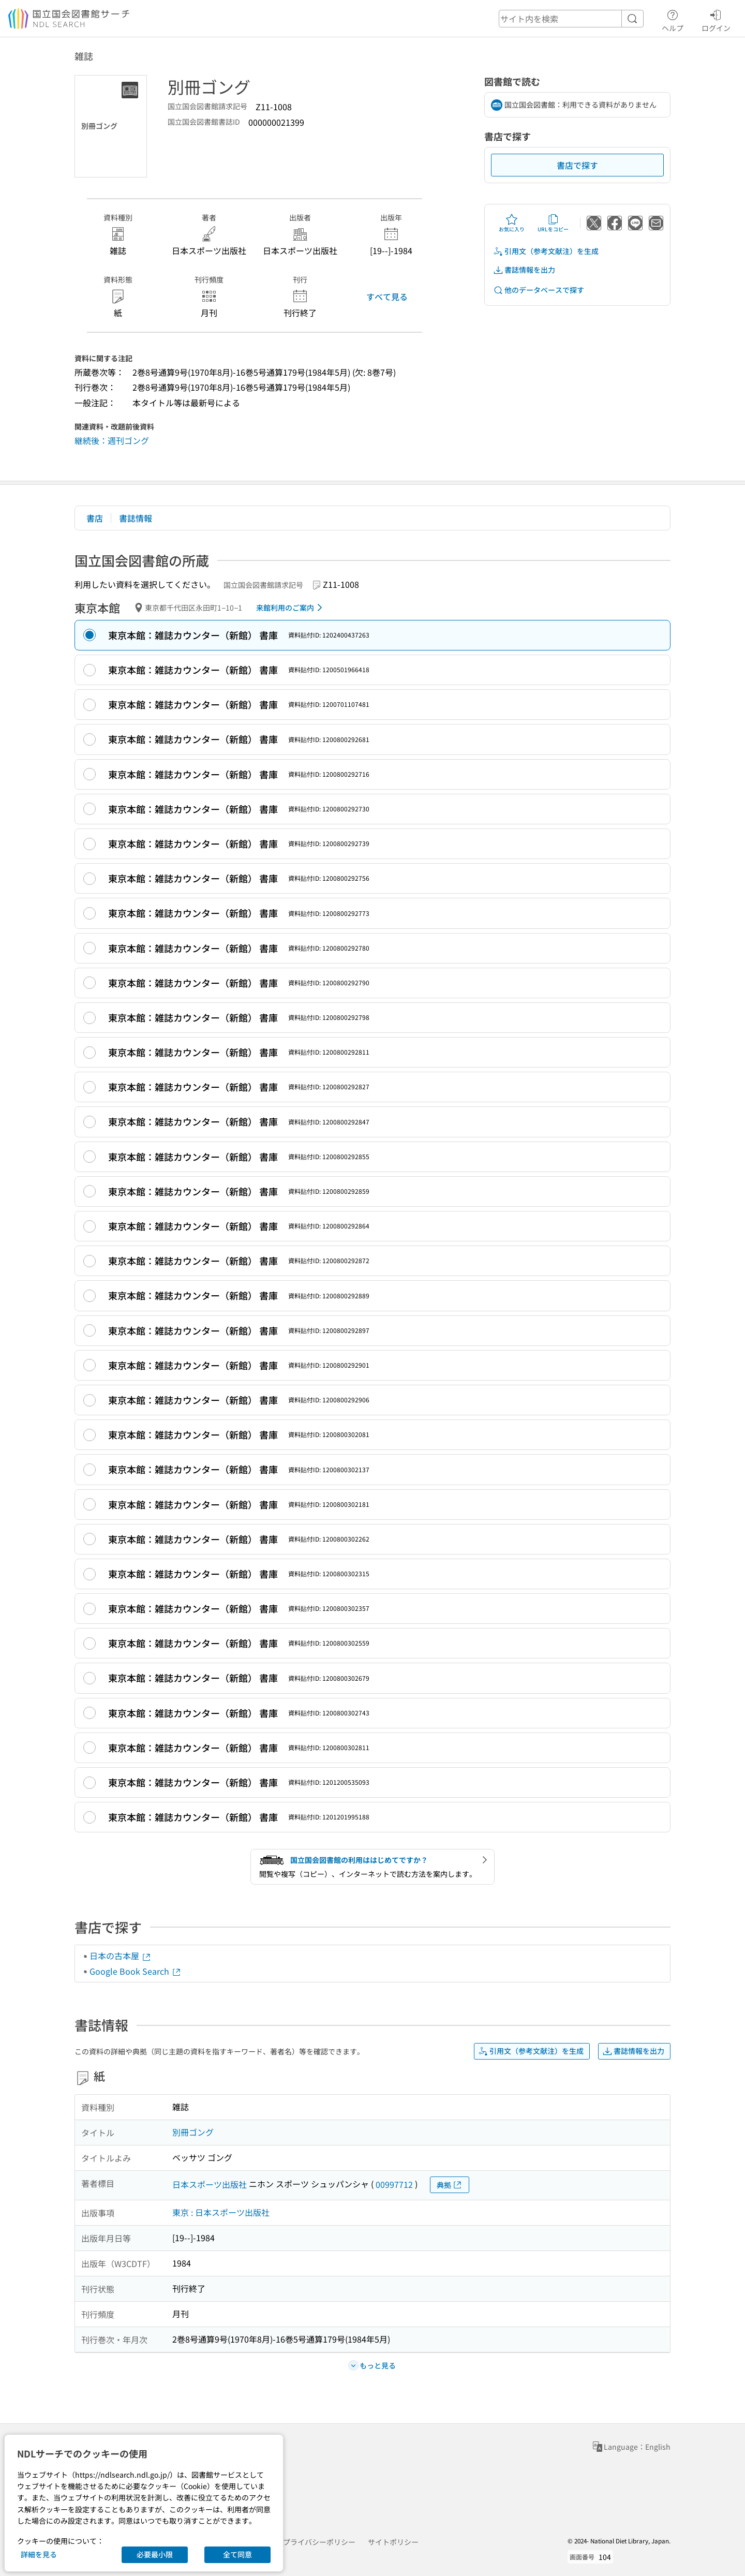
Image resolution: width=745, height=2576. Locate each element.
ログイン (716, 19)
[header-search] (571, 18)
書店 (94, 518)
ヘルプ (672, 19)
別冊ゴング (193, 2132)
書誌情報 (135, 518)
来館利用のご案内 (291, 607)
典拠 (450, 2185)
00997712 (394, 2184)
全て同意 (237, 2554)
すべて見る (387, 296)
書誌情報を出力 (524, 269)
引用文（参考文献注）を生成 (546, 251)
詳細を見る (39, 2554)
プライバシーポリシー (319, 2542)
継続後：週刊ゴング (111, 440)
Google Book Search (136, 1971)
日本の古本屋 (121, 1955)
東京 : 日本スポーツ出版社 (221, 2212)
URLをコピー (553, 223)
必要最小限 (155, 2554)
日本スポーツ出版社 (209, 2184)
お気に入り (512, 223)
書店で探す (577, 165)
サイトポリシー (393, 2542)
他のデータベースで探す (538, 290)
